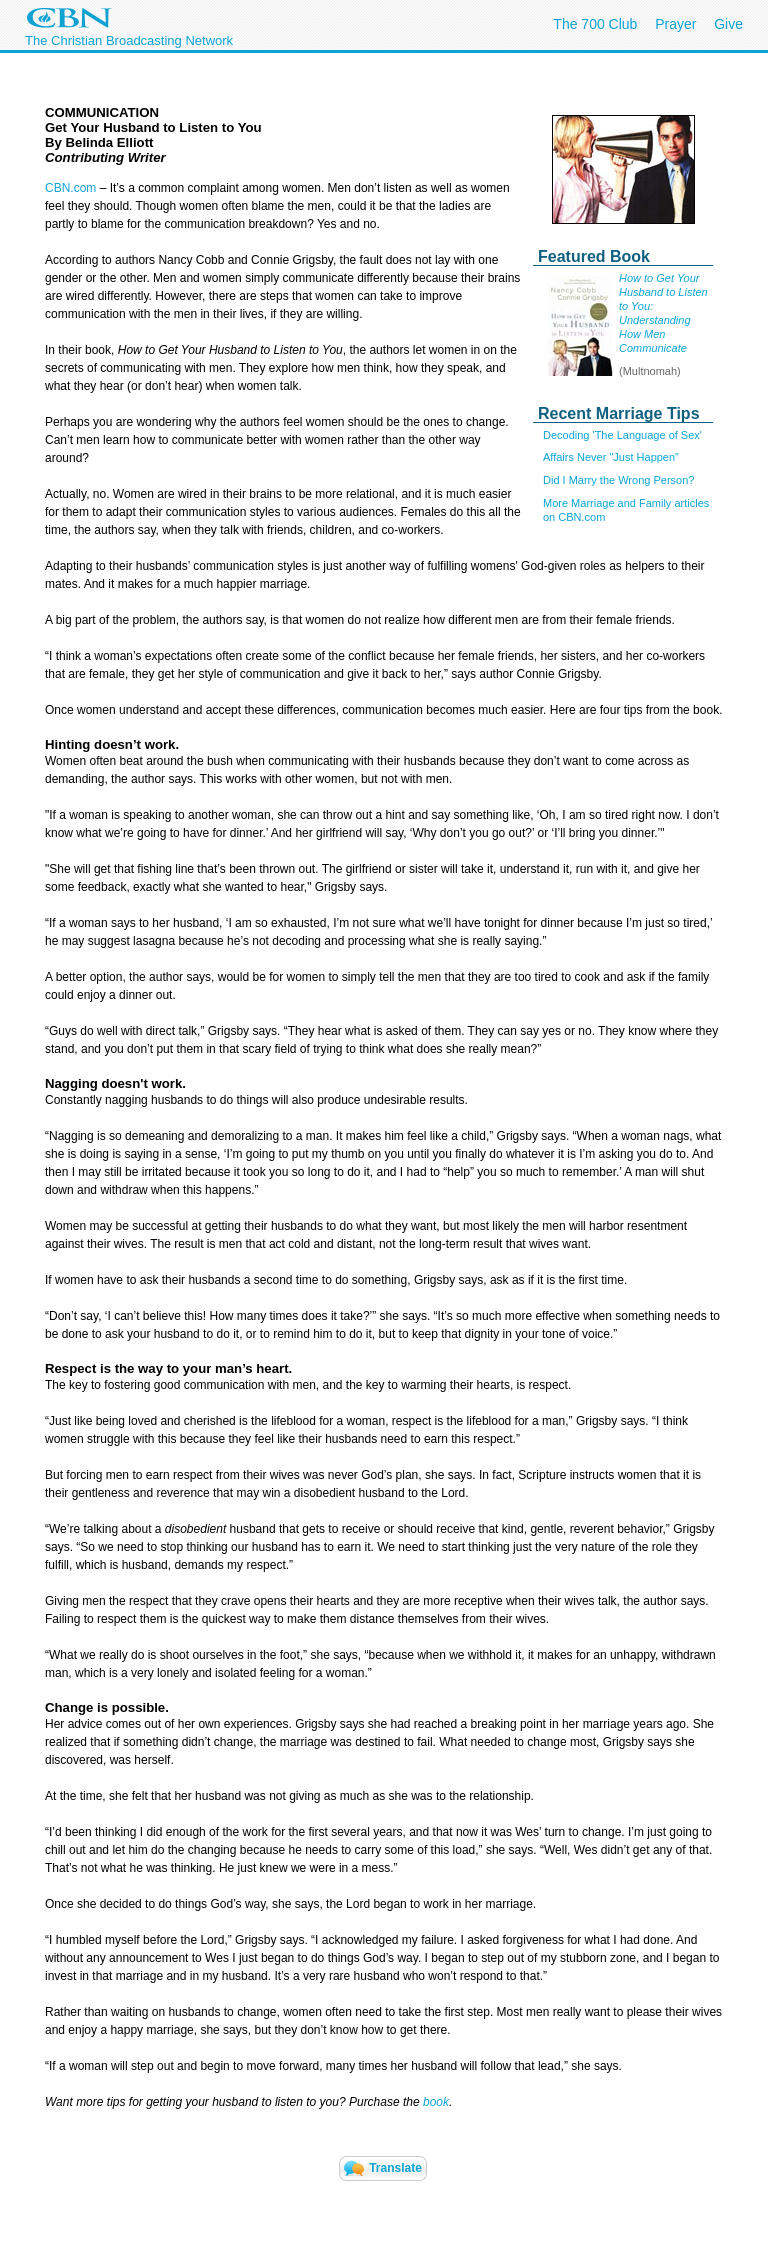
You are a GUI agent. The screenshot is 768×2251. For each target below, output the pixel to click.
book (436, 2102)
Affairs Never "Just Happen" (611, 457)
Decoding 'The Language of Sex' (622, 435)
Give (728, 24)
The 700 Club (595, 24)
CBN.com (70, 188)
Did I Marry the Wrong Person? (618, 480)
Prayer (675, 24)
